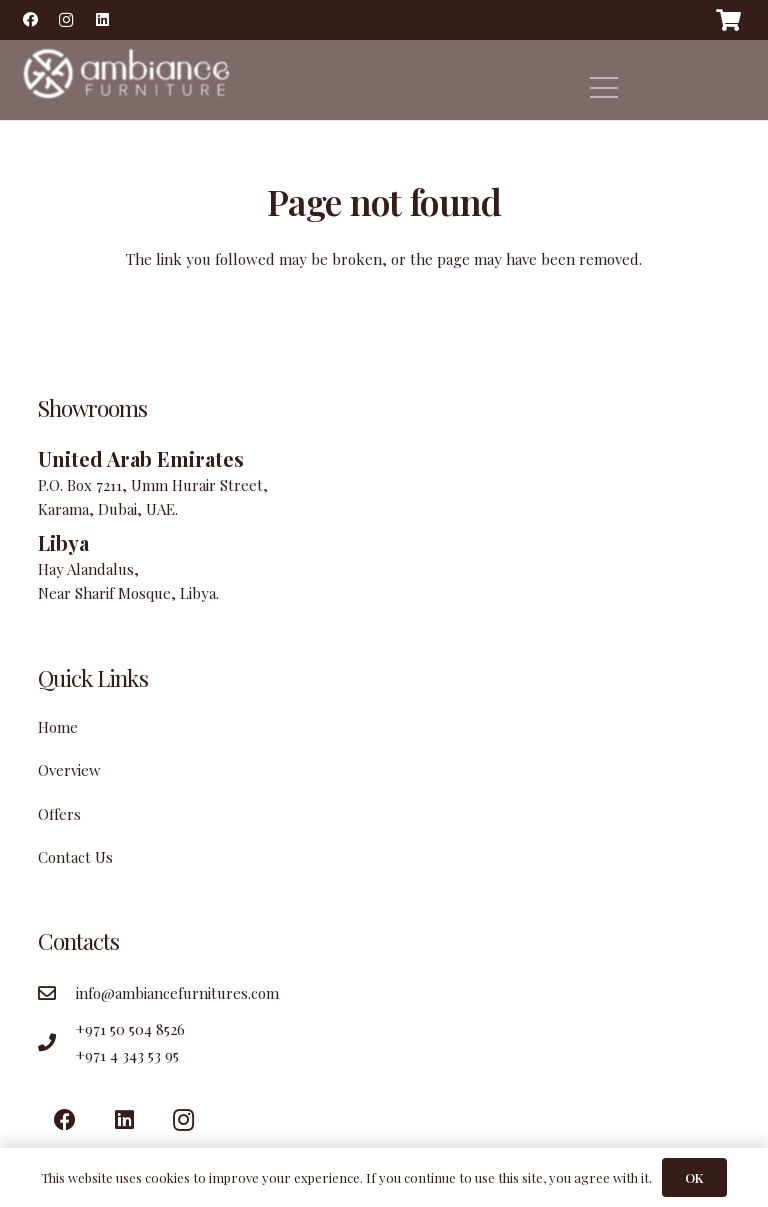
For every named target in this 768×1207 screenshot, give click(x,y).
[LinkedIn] (102, 20)
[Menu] (604, 88)
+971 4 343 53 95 (127, 1055)
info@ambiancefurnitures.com (177, 993)
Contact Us (75, 857)
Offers (59, 814)
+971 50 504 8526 (130, 1029)
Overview (69, 770)
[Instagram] (66, 20)
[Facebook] (30, 20)
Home (58, 727)
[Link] (124, 80)
